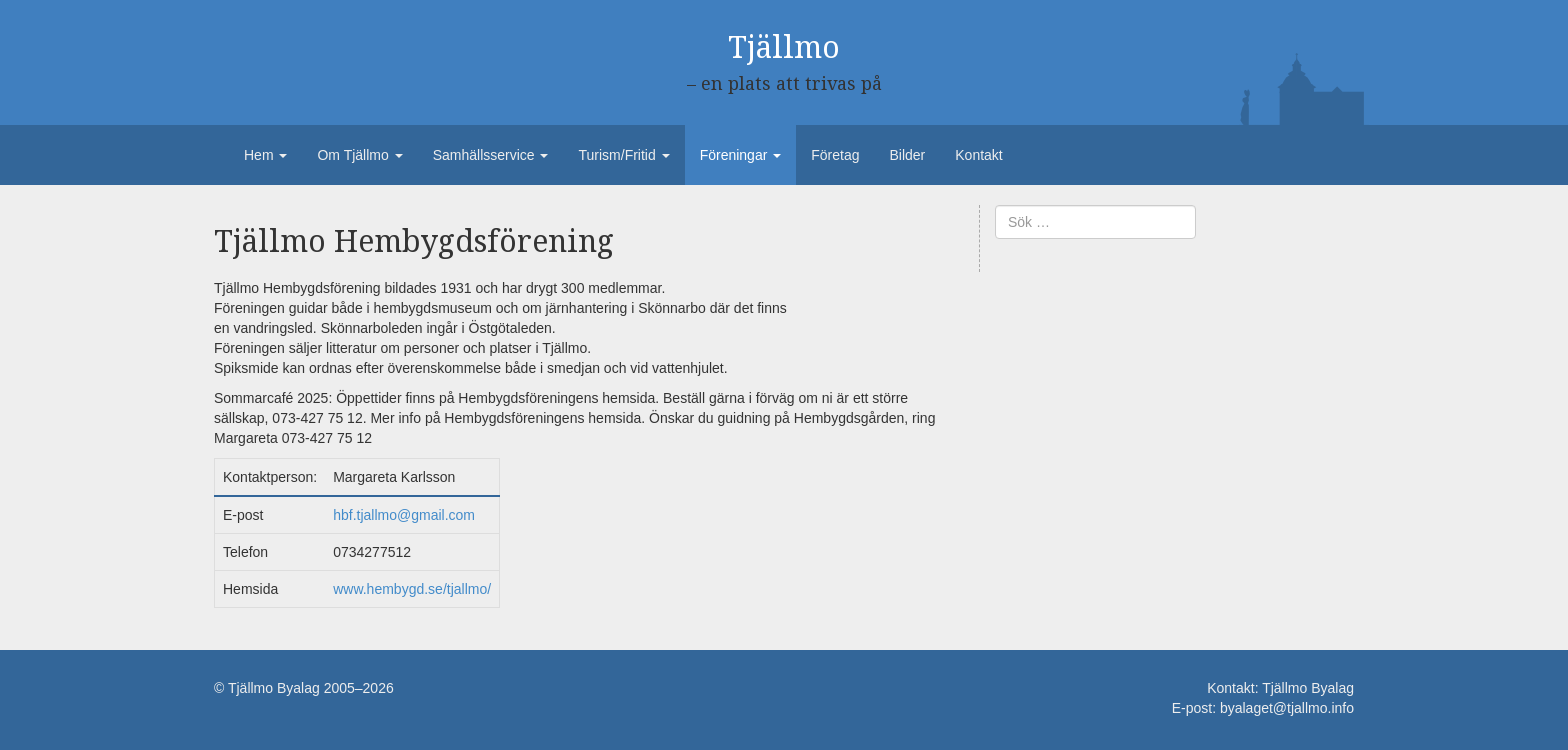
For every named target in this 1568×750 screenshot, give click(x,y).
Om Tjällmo (359, 155)
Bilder (907, 155)
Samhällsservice (491, 155)
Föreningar (741, 155)
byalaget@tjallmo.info (1287, 708)
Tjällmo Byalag (1308, 688)
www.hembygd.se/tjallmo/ (412, 589)
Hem (265, 155)
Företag (835, 155)
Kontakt (978, 155)
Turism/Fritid (623, 155)
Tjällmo (784, 47)
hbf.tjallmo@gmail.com (404, 515)
